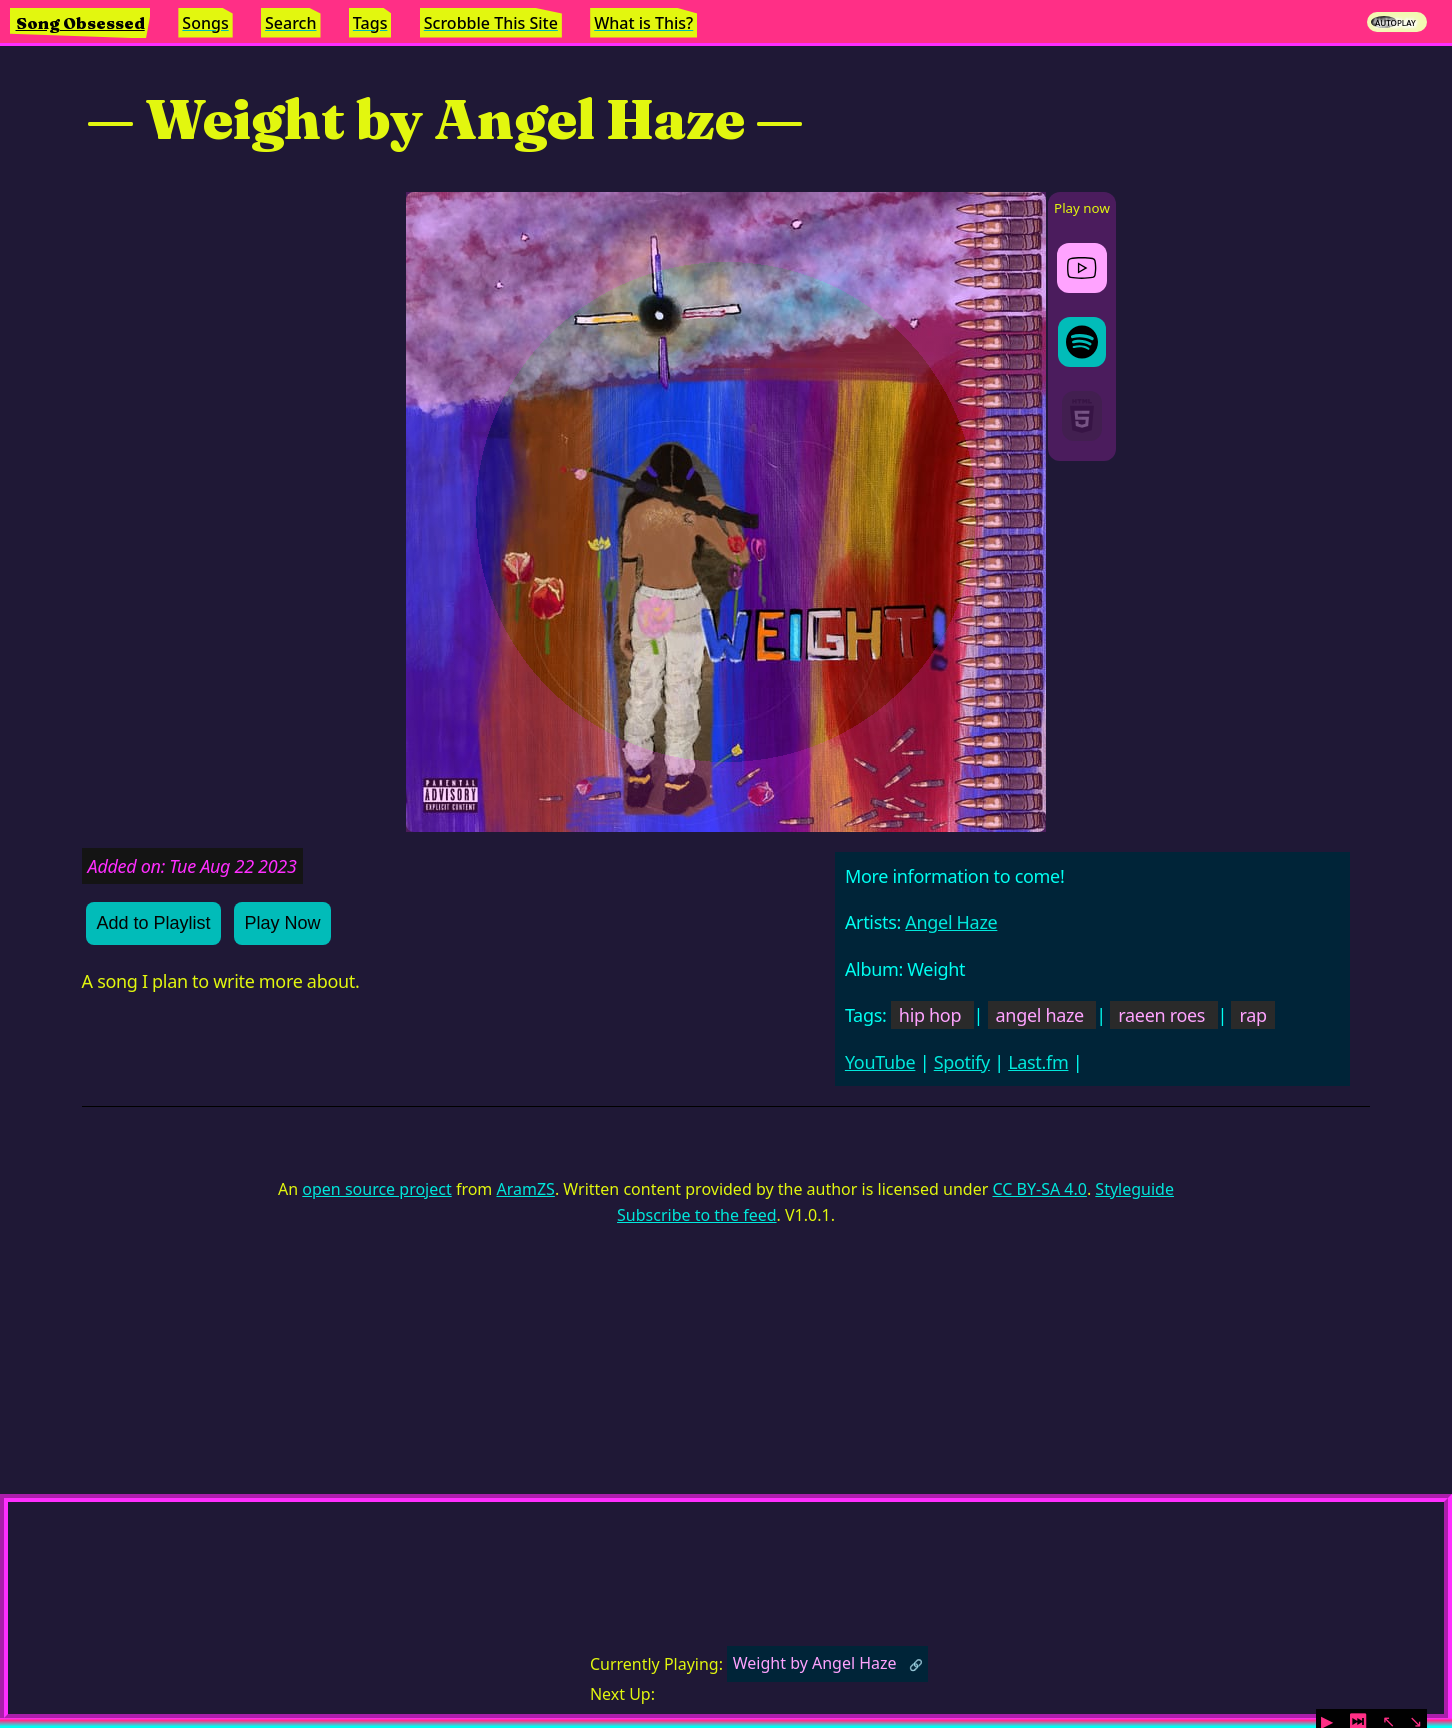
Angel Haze (951, 922)
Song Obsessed (80, 23)
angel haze (1040, 1015)
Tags (370, 23)
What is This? (643, 23)
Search (290, 23)
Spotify (962, 1062)
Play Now (282, 923)
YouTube (880, 1062)
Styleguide (1134, 1189)
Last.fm (1038, 1062)
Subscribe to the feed (696, 1215)
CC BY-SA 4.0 (1039, 1189)
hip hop (930, 1015)
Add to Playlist (153, 923)
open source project (376, 1189)
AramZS (525, 1189)
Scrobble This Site (491, 23)
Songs (205, 23)
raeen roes (1161, 1015)
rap (1252, 1015)
